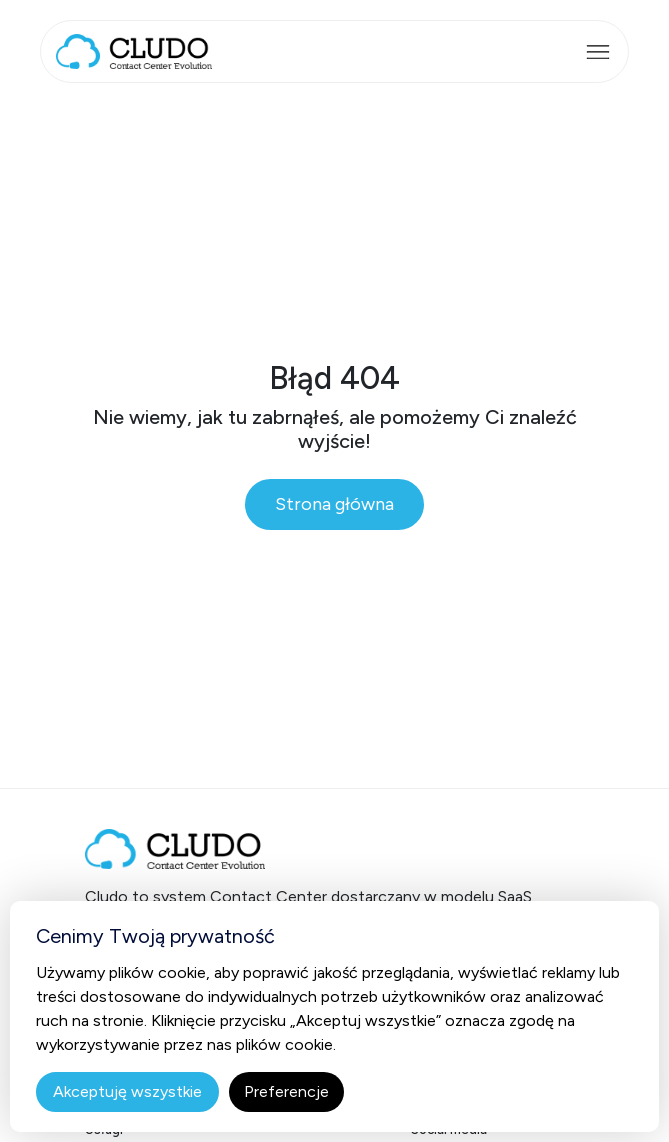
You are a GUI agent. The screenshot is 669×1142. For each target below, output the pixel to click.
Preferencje (286, 1091)
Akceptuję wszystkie (127, 1091)
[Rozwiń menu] (598, 52)
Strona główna (334, 504)
